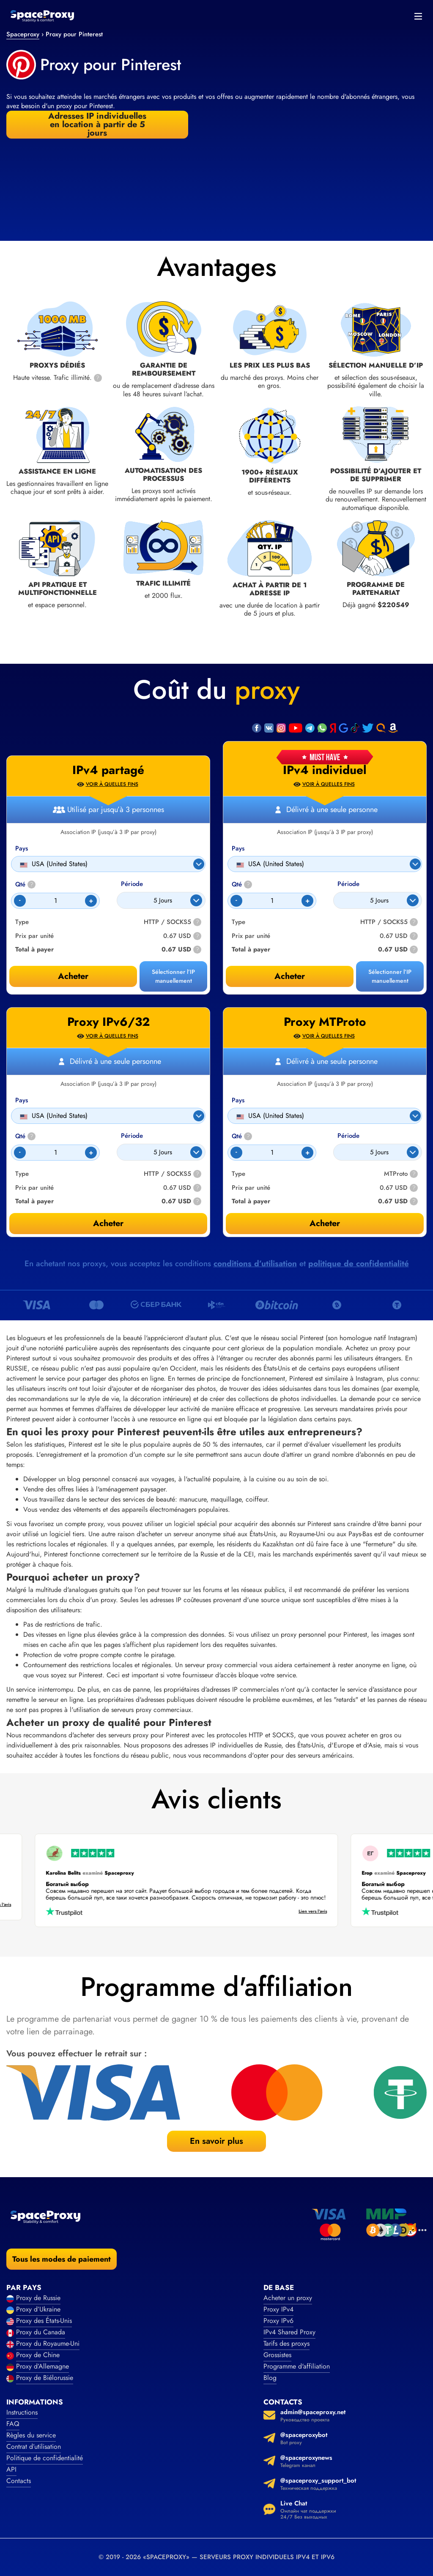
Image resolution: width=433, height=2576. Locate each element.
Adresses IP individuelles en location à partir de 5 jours (97, 125)
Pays (238, 848)
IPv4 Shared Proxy (289, 2332)
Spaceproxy (22, 34)
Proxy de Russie (38, 2298)
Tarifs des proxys (286, 2343)
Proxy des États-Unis (44, 2320)
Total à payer (251, 949)
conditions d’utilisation (255, 1263)
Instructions (22, 2412)
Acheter (289, 976)
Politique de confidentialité (44, 2458)
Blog (270, 2377)
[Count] (271, 900)
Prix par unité (251, 936)
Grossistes (277, 2355)
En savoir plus (216, 2141)
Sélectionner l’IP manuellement (389, 976)
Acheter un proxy (287, 2298)
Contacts (18, 2481)
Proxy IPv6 (278, 2320)
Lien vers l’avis (304, 1911)
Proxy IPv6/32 (108, 1022)
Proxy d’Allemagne (42, 2366)
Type (238, 922)
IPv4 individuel (325, 770)
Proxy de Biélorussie (44, 2377)
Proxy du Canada (40, 2332)
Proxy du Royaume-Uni (47, 2343)
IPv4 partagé (108, 770)
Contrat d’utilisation (33, 2446)
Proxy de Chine (38, 2355)
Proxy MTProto (325, 1022)
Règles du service (31, 2435)
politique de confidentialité (358, 1263)
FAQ (12, 2424)
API (11, 2469)
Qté (242, 884)
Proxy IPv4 (278, 2309)
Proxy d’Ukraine (38, 2309)
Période (348, 884)
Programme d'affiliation (296, 2366)
